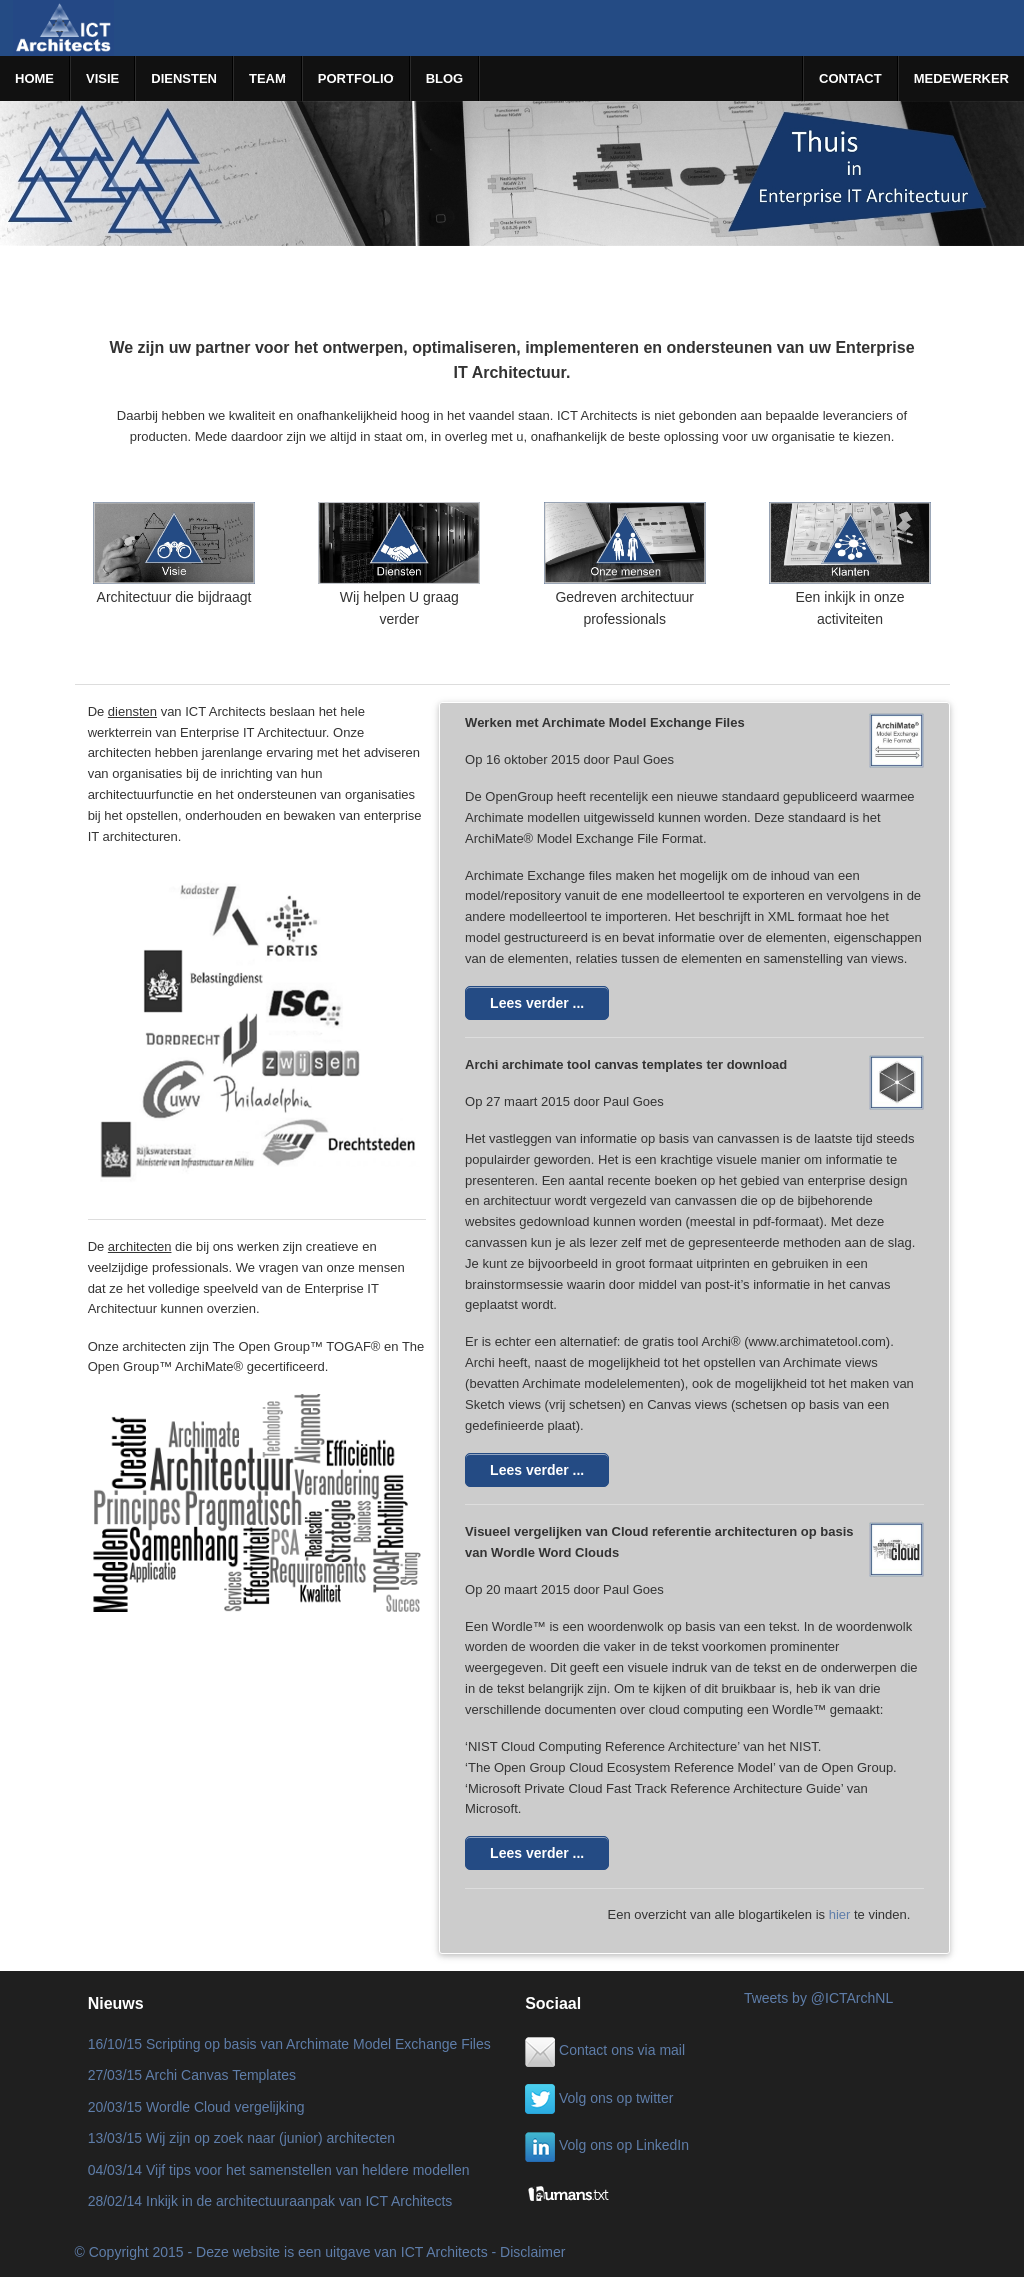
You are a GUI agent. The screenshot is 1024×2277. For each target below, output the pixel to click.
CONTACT (850, 78)
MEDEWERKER (961, 78)
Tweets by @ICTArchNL (818, 1998)
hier (840, 1914)
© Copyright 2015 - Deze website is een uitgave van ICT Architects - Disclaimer (320, 2252)
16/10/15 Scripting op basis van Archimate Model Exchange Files (289, 2044)
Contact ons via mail (605, 2050)
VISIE (102, 78)
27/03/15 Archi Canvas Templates (192, 2075)
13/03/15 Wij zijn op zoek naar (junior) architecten (241, 2138)
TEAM (267, 78)
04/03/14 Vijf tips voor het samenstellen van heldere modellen (279, 2170)
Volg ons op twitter (599, 2098)
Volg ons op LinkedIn (607, 2145)
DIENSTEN (184, 78)
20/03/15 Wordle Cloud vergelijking (196, 2107)
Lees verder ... (537, 1003)
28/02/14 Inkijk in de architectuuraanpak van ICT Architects (270, 2201)
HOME (34, 78)
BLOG (445, 78)
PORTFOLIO (356, 78)
